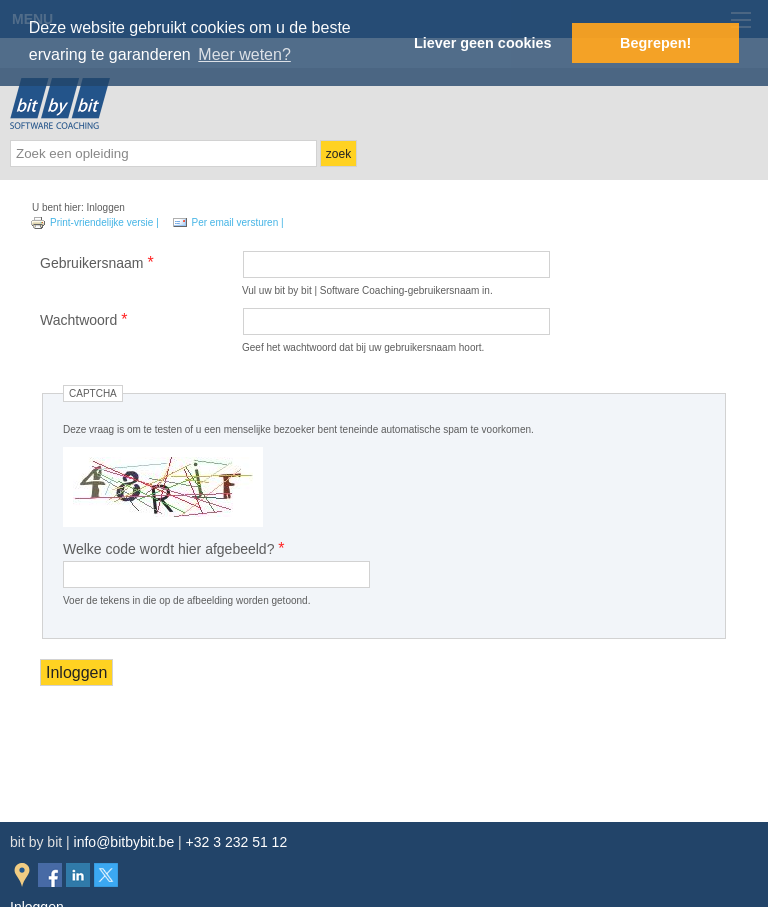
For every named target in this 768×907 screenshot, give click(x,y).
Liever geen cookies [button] (483, 43)
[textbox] (163, 153)
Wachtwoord (83, 319)
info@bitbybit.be (124, 842)
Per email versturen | (228, 222)
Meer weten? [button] (244, 54)
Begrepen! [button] (655, 43)
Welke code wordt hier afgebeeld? (174, 548)
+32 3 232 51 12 (237, 842)
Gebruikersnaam (97, 262)
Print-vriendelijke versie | (96, 222)
